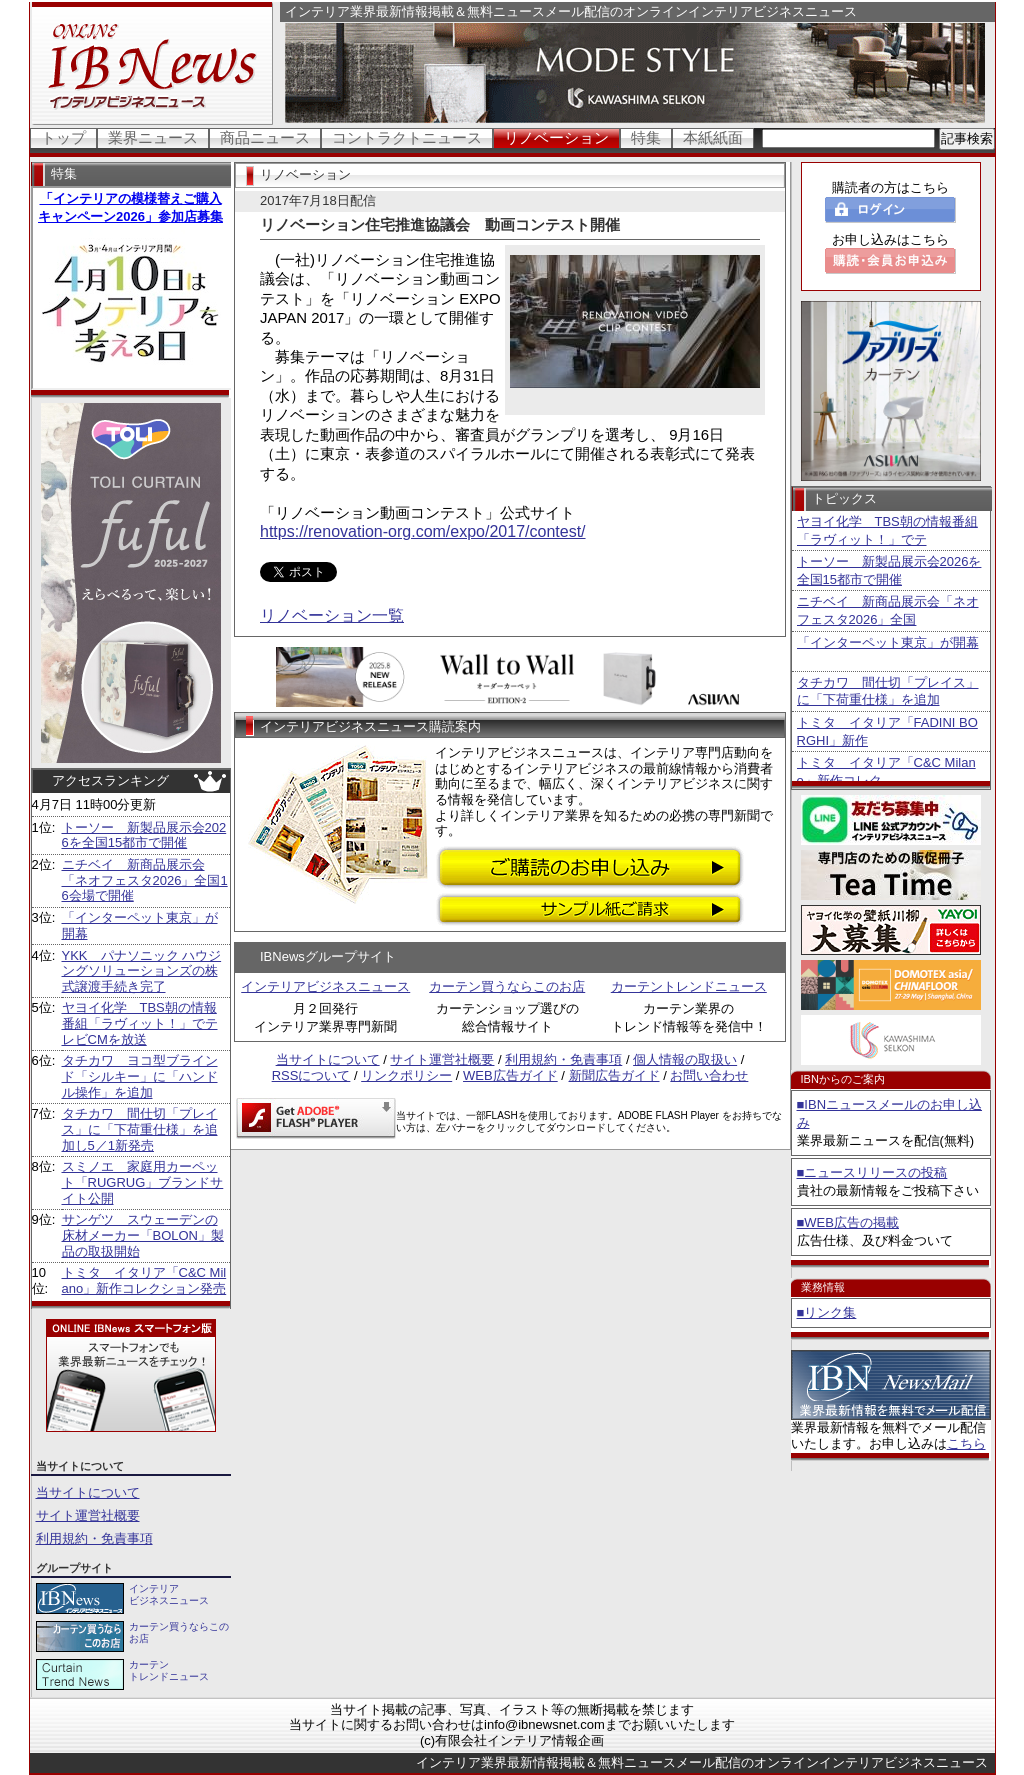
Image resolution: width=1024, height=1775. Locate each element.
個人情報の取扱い (685, 1059)
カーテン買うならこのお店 (507, 986)
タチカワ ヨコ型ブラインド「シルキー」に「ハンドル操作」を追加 (140, 1076)
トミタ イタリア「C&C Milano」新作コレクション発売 (144, 1280)
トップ (63, 137)
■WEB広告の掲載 (848, 1222)
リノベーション (556, 137)
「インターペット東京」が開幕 (888, 642)
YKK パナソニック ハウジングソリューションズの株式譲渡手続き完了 (142, 971)
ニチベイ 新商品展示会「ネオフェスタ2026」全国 (888, 610)
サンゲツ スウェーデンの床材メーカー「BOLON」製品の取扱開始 (143, 1235)
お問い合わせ (709, 1075)
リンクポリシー (406, 1075)
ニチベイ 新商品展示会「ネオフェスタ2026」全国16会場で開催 (145, 880)
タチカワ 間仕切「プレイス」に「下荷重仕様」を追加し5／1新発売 (140, 1129)
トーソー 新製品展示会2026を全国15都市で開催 (144, 835)
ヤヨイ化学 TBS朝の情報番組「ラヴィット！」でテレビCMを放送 (140, 1023)
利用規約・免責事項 (94, 1538)
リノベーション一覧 (332, 615)
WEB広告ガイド (510, 1075)
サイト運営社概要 (88, 1515)
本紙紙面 (713, 137)
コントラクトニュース (407, 137)
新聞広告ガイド (614, 1075)
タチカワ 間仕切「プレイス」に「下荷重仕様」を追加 (888, 691)
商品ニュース (265, 137)
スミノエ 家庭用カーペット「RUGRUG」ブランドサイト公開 (143, 1182)
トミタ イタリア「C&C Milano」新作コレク (886, 771)
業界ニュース (153, 137)
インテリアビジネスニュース (325, 986)
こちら (966, 1443)
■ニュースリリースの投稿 (872, 1172)
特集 (646, 137)
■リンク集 (827, 1312)
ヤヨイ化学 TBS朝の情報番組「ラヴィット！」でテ (887, 530)
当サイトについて (88, 1492)
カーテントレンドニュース (689, 986)
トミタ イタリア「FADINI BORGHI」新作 (887, 731)
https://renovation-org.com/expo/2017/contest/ (423, 531)
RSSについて (311, 1075)
